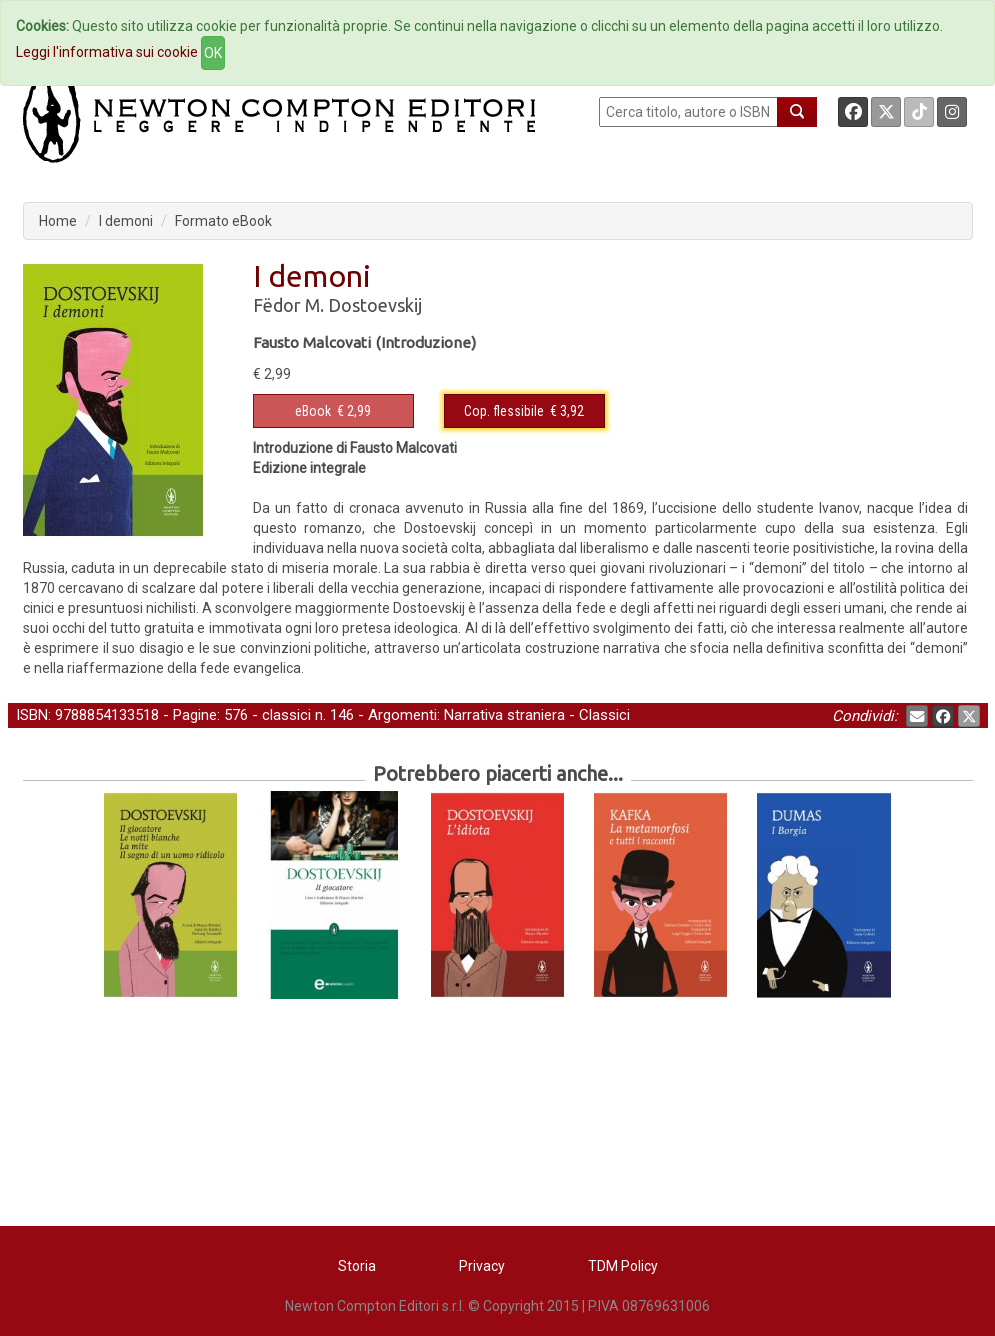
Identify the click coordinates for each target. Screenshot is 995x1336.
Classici (604, 715)
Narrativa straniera (504, 715)
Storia (357, 1266)
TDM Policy (623, 1266)
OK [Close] (213, 53)
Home (58, 221)
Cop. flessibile (504, 411)
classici (286, 715)
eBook (313, 411)
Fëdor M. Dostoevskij (337, 305)
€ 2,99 (333, 411)
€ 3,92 (524, 411)
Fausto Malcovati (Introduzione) (364, 342)
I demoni (126, 221)
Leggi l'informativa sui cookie (107, 52)
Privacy (482, 1266)
